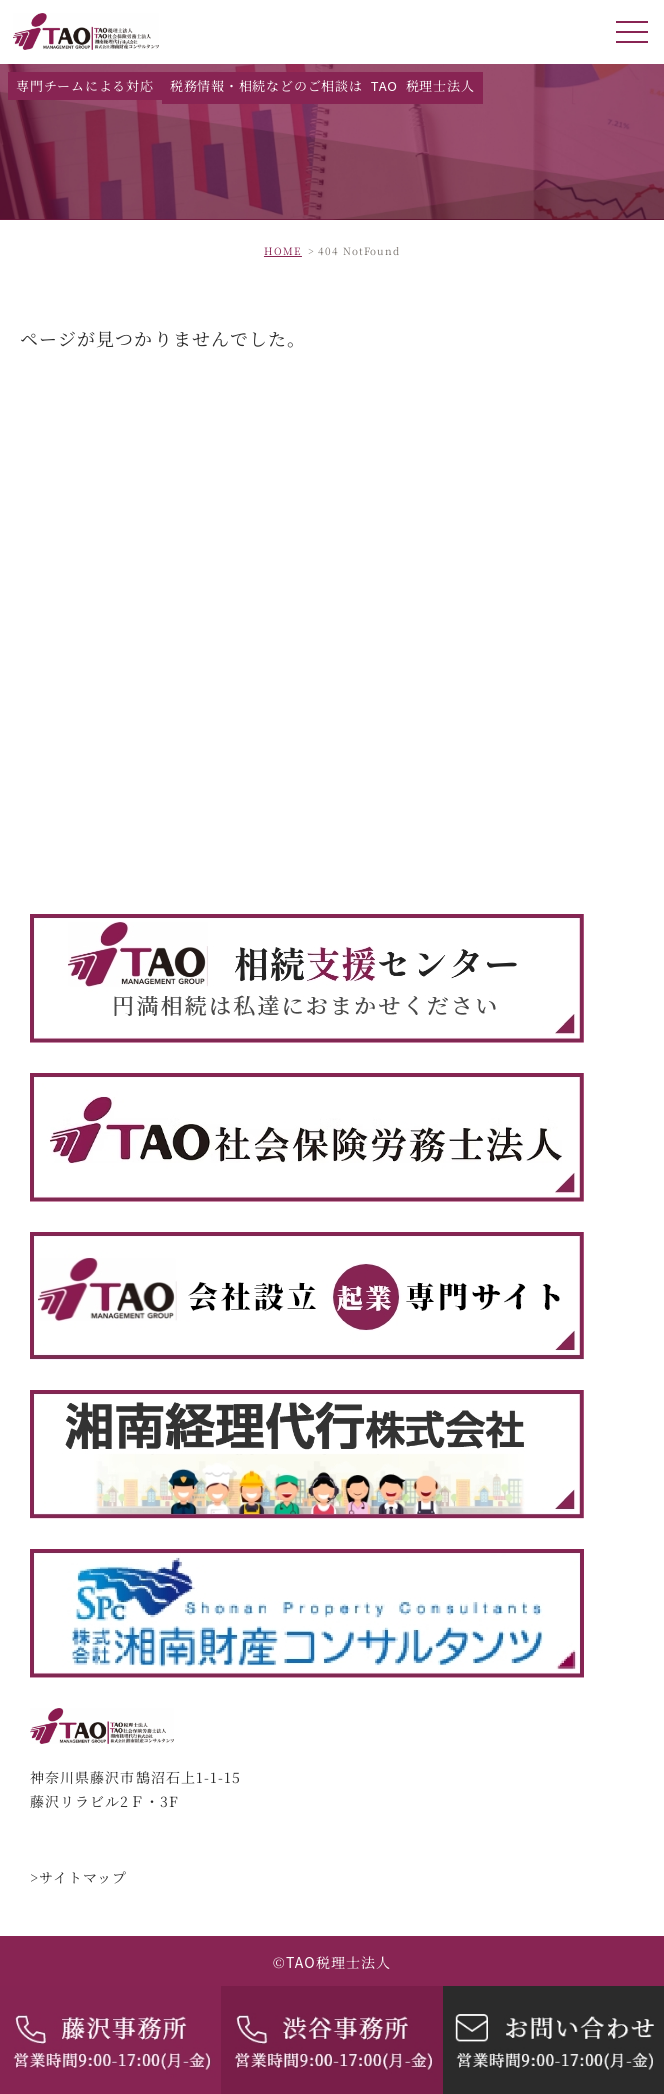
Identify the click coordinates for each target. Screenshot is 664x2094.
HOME (283, 250)
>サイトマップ (79, 1878)
